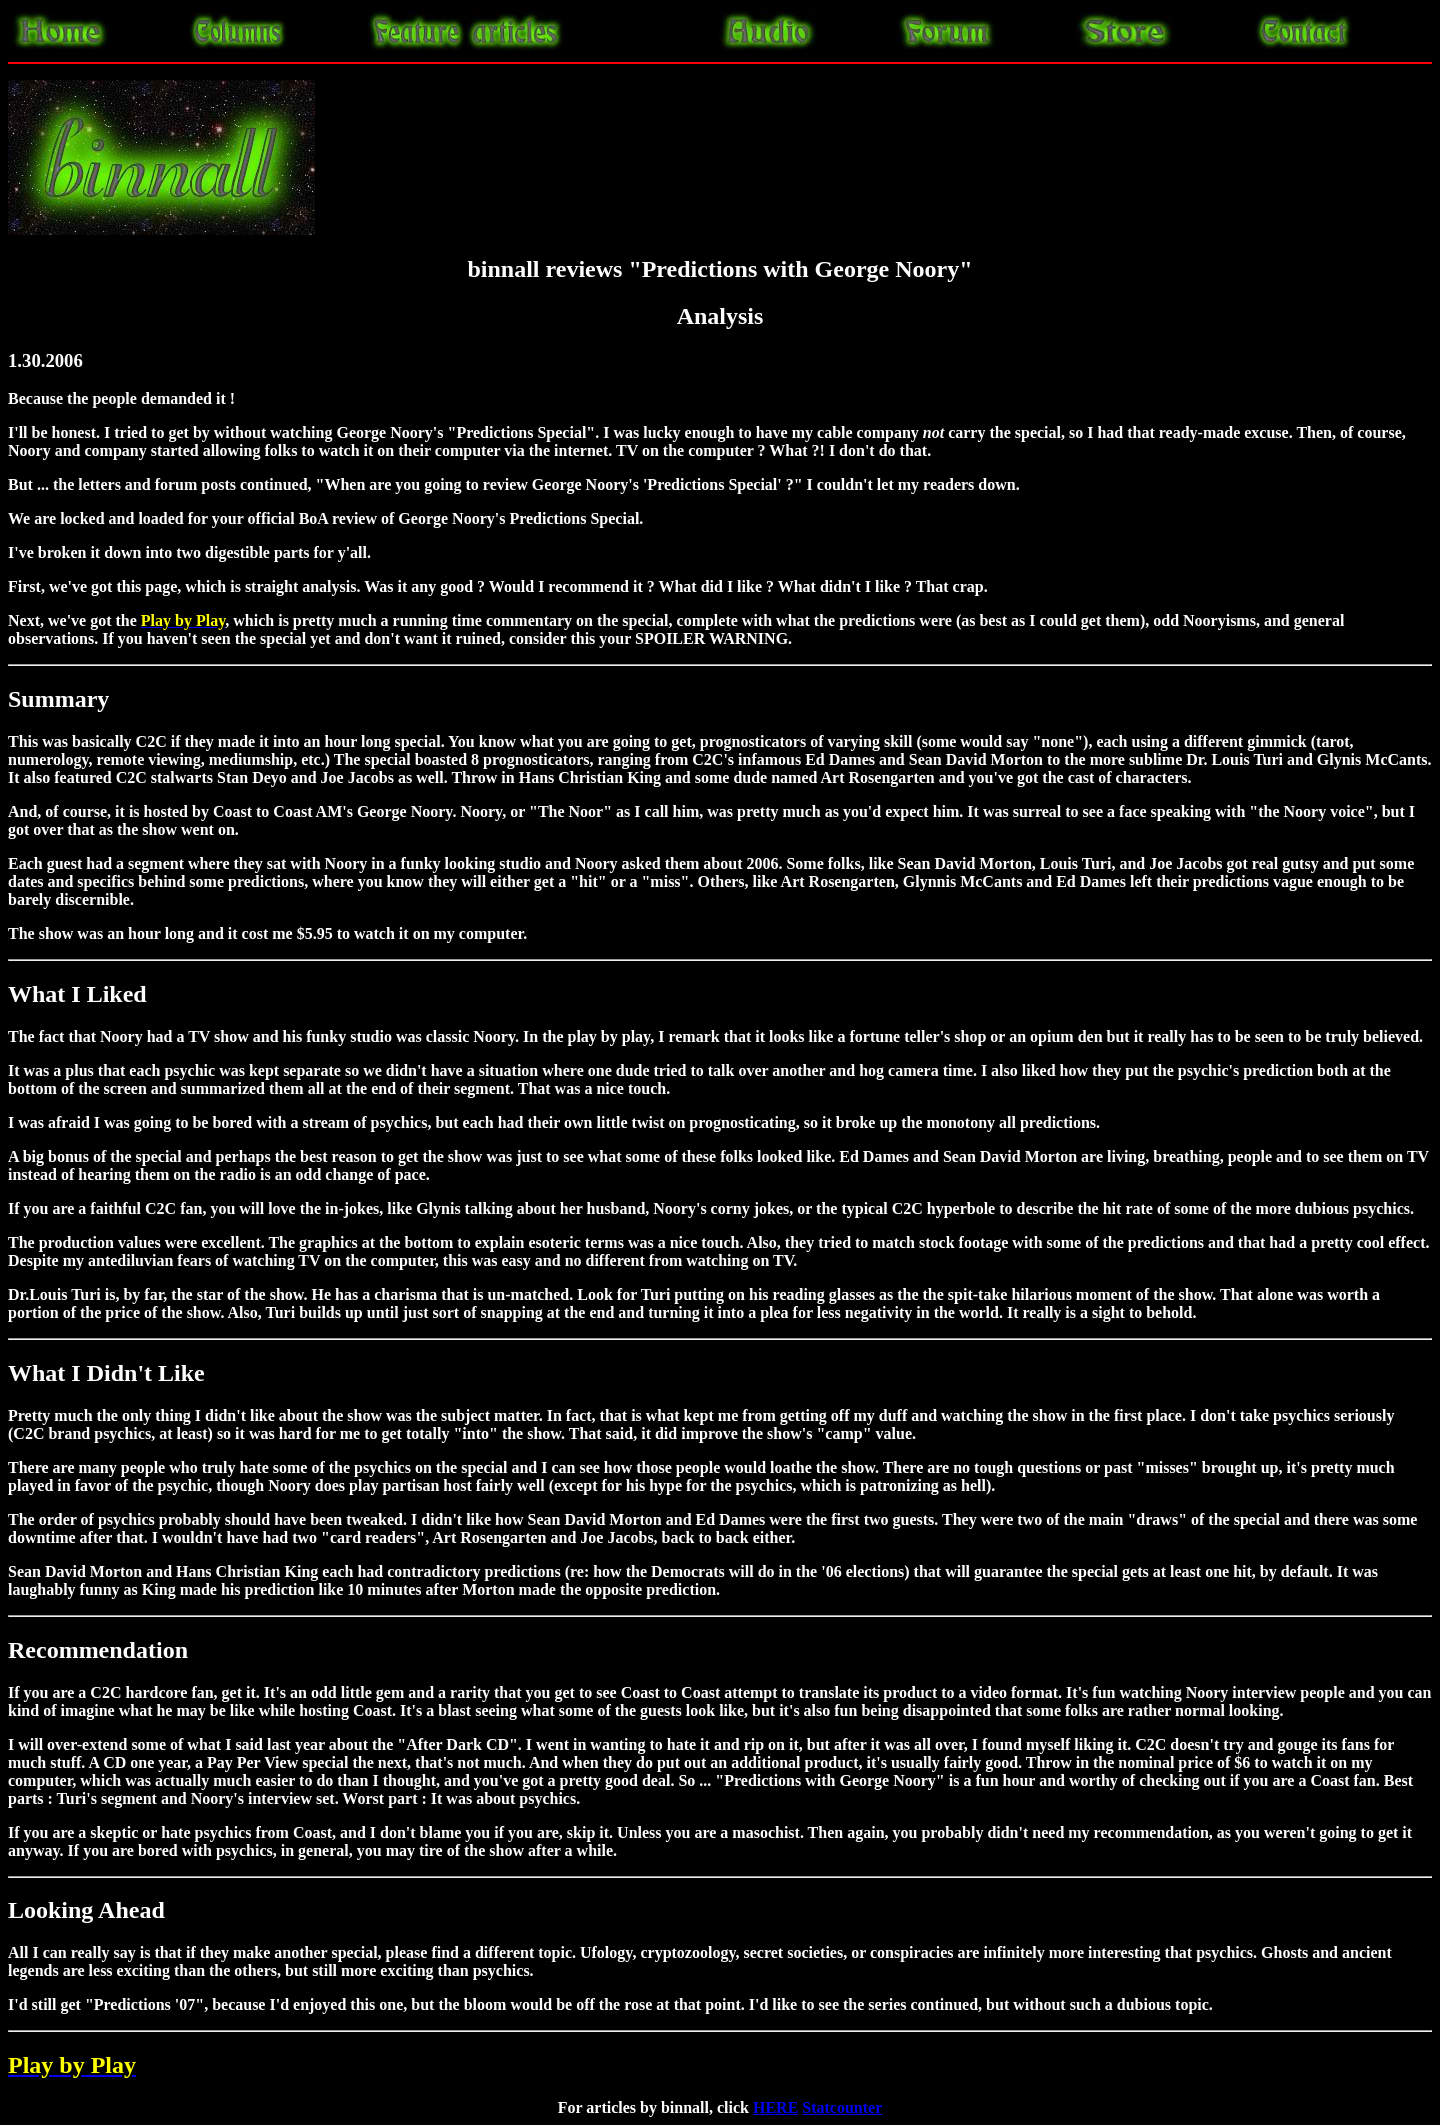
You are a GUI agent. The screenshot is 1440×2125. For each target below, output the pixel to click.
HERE (775, 2107)
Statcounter (842, 2107)
